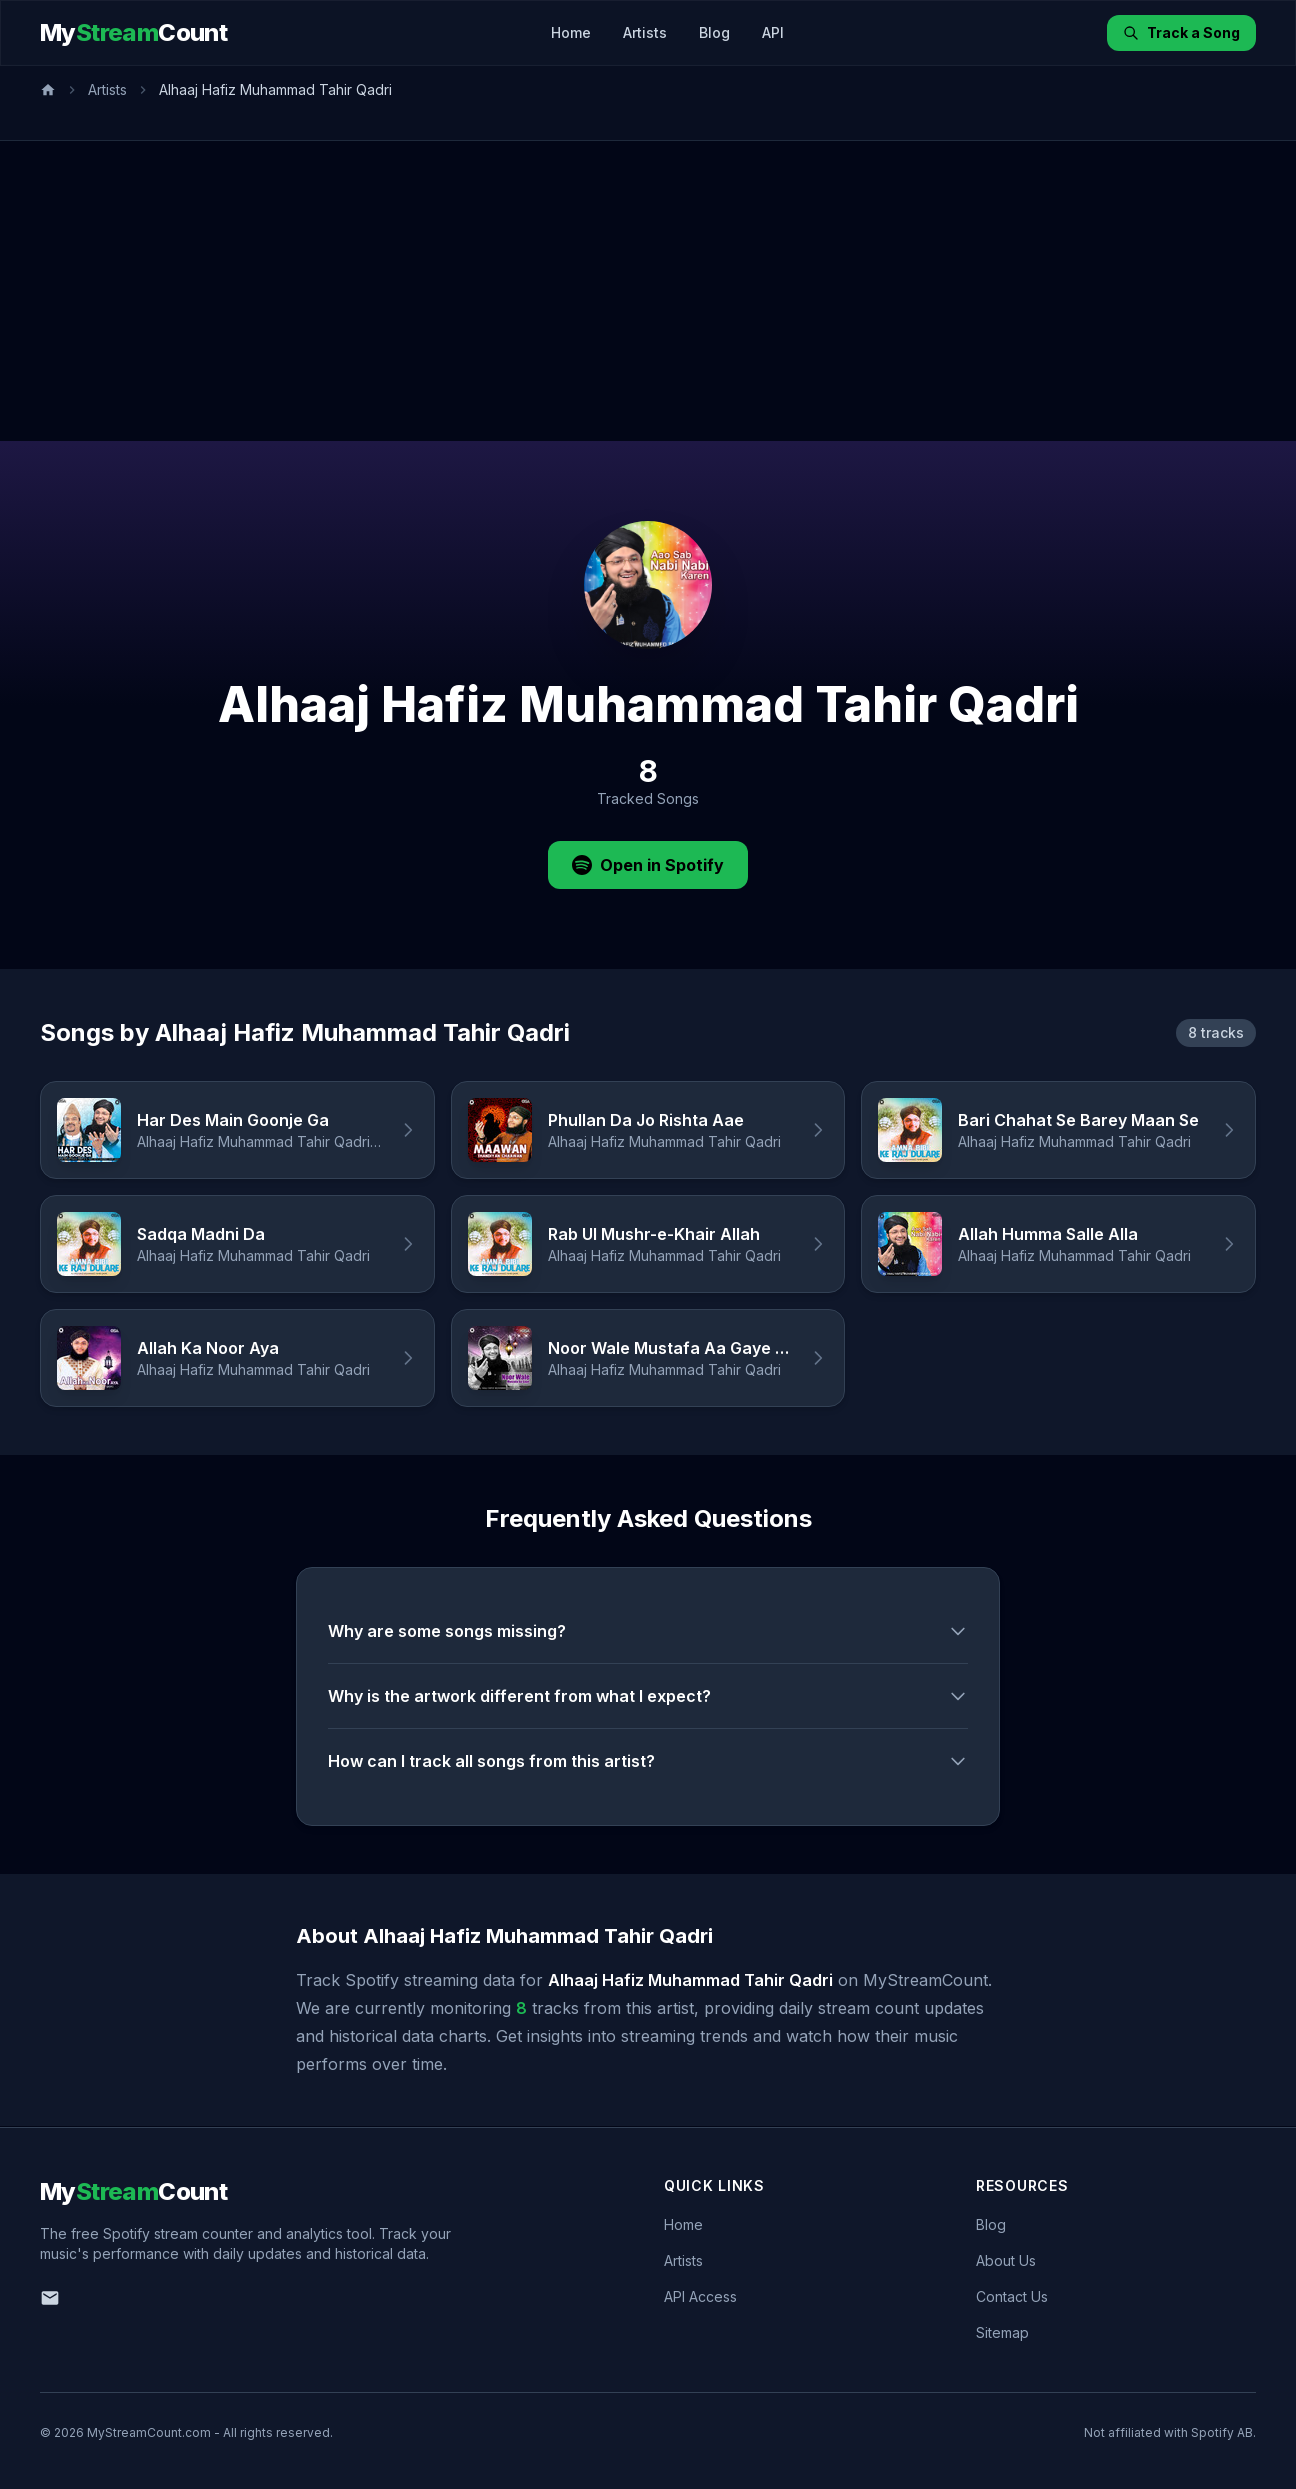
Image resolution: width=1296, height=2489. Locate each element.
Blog (714, 32)
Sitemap (1002, 2332)
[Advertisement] (648, 291)
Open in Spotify (648, 865)
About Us (1006, 2260)
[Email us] (50, 2298)
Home (571, 32)
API (773, 32)
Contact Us (1012, 2296)
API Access (700, 2296)
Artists (645, 32)
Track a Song (1181, 32)
